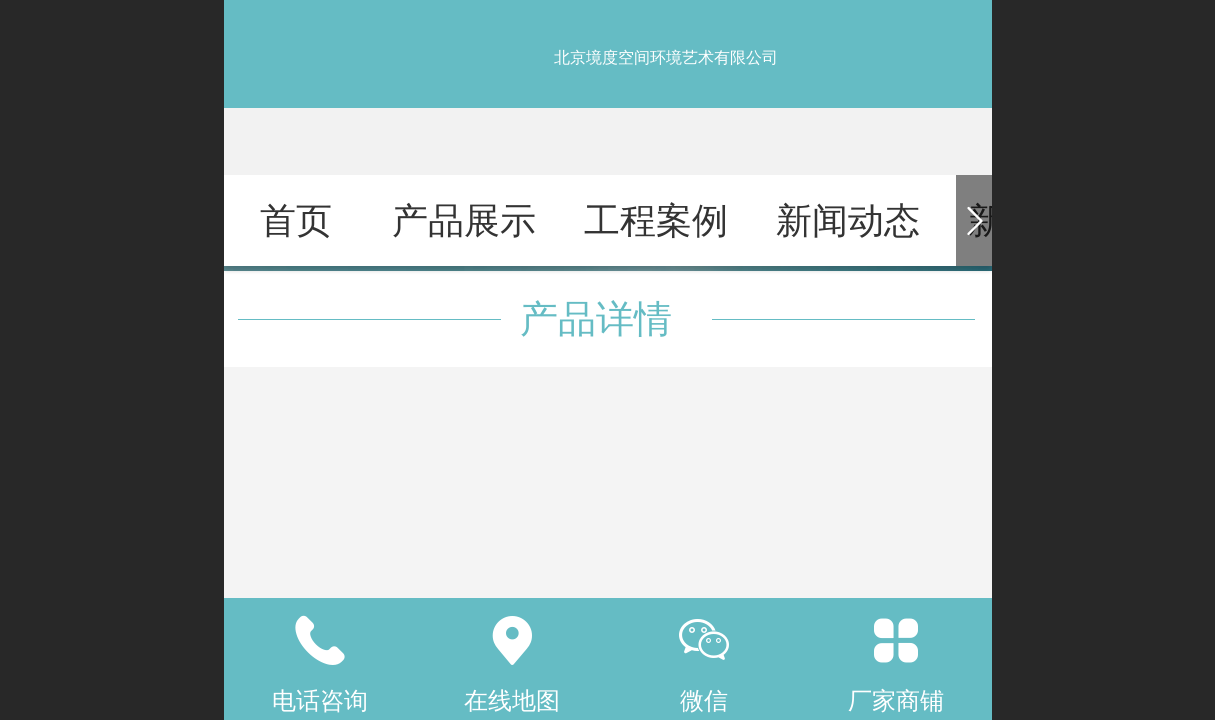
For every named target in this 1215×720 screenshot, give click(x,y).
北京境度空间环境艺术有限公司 (666, 57)
